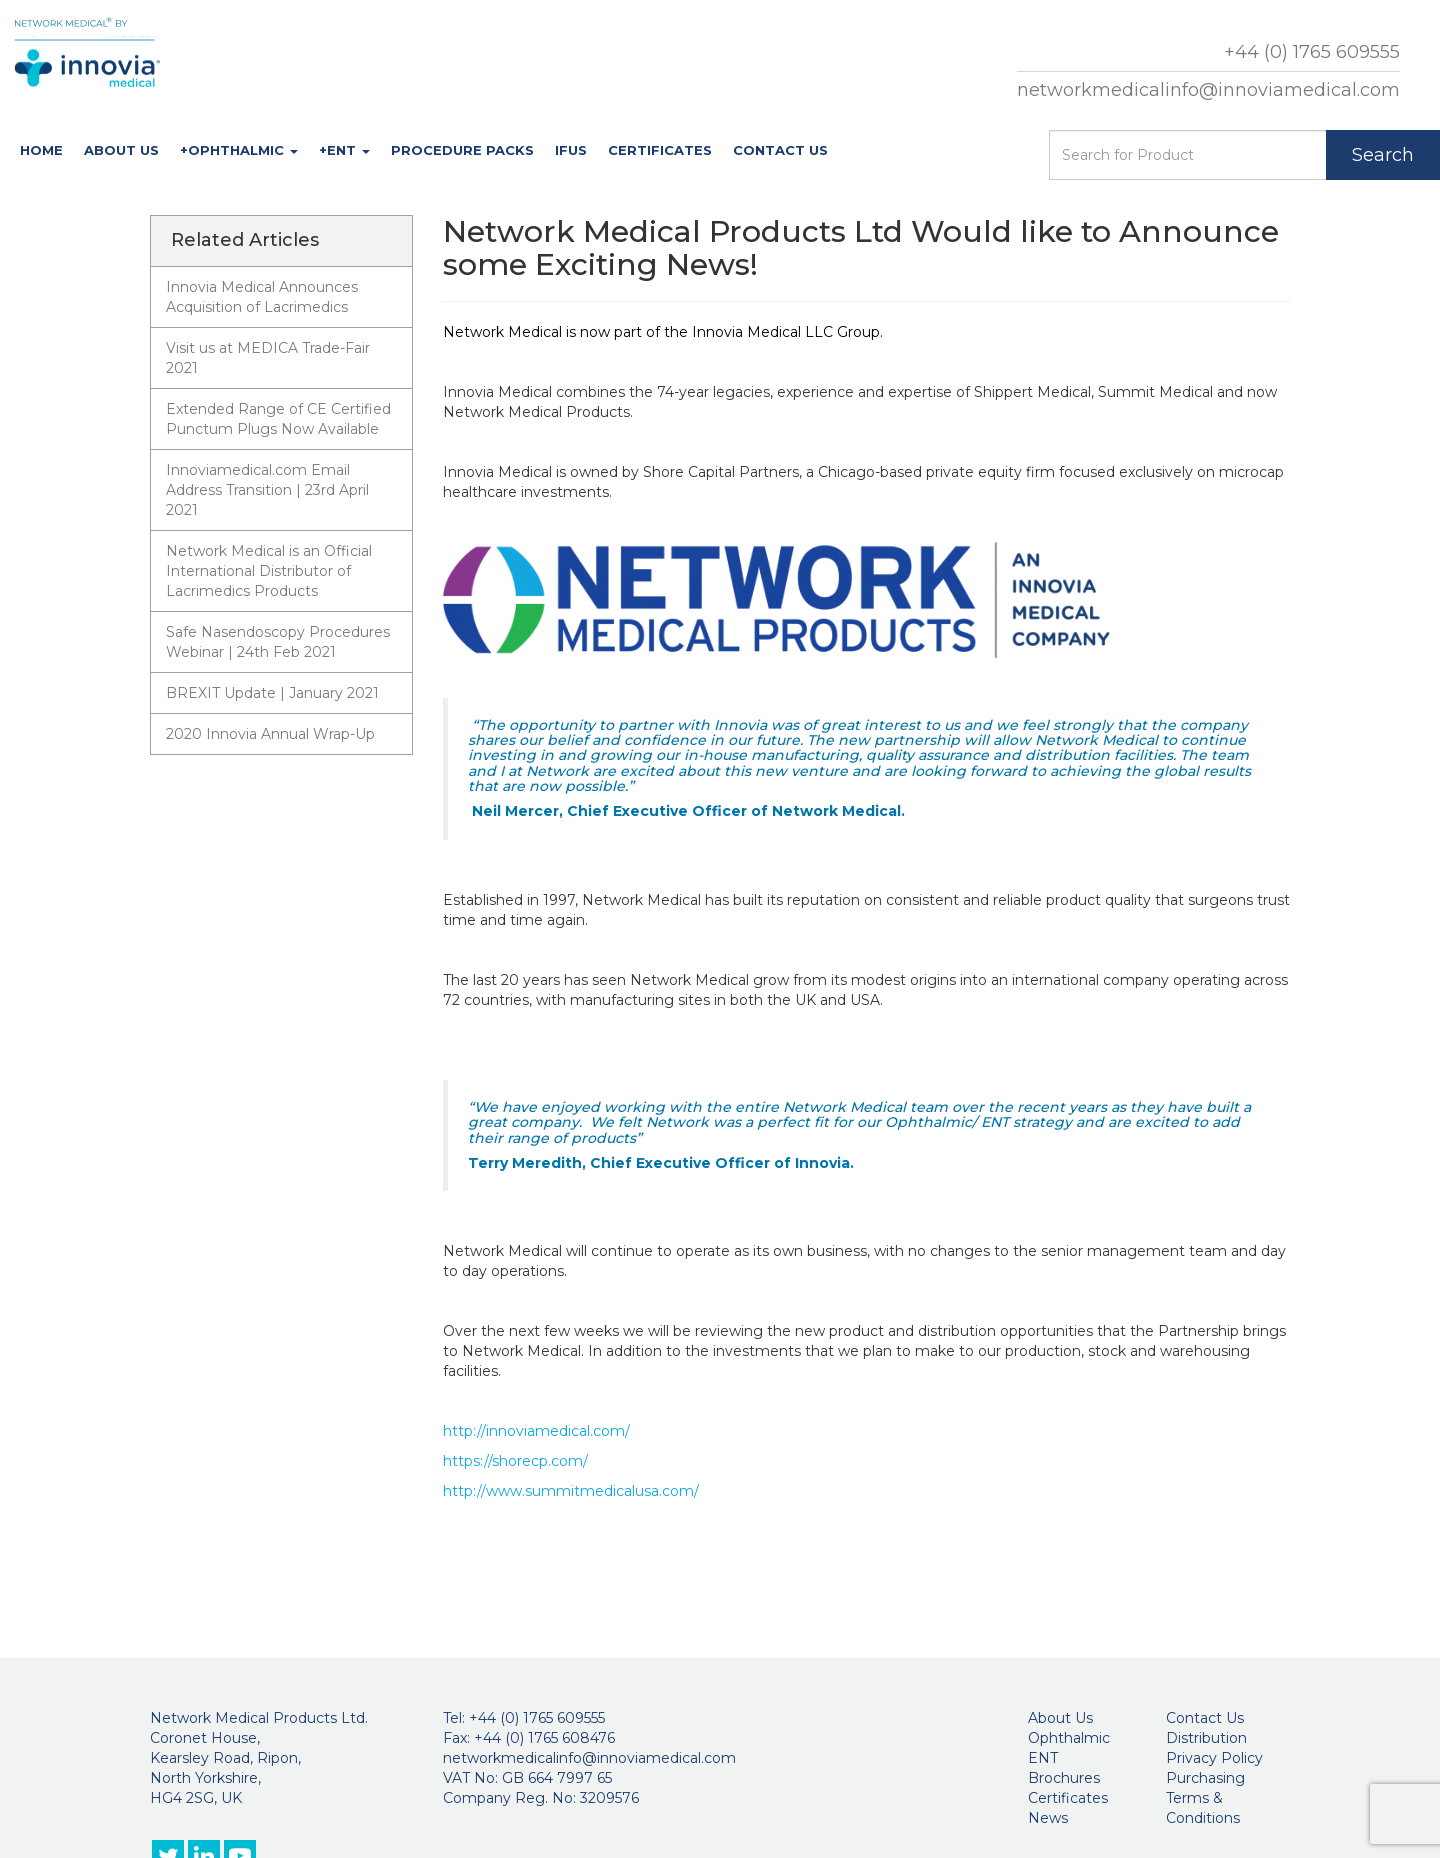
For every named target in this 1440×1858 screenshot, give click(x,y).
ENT (1043, 1758)
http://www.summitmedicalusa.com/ (571, 1491)
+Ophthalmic (239, 150)
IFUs (571, 150)
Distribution (1206, 1738)
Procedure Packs (462, 150)
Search (1383, 155)
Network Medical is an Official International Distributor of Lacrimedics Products (269, 571)
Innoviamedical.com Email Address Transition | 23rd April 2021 (267, 490)
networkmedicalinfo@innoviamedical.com (1208, 90)
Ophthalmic (1069, 1738)
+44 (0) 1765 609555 (1312, 52)
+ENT (344, 150)
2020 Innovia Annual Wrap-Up (270, 734)
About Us (121, 150)
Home (41, 150)
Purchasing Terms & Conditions (1205, 1798)
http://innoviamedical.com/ (536, 1431)
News (1048, 1818)
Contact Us (780, 150)
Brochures (1064, 1778)
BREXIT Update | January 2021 (272, 693)
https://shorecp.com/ (515, 1461)
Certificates (660, 150)
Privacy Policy (1214, 1758)
